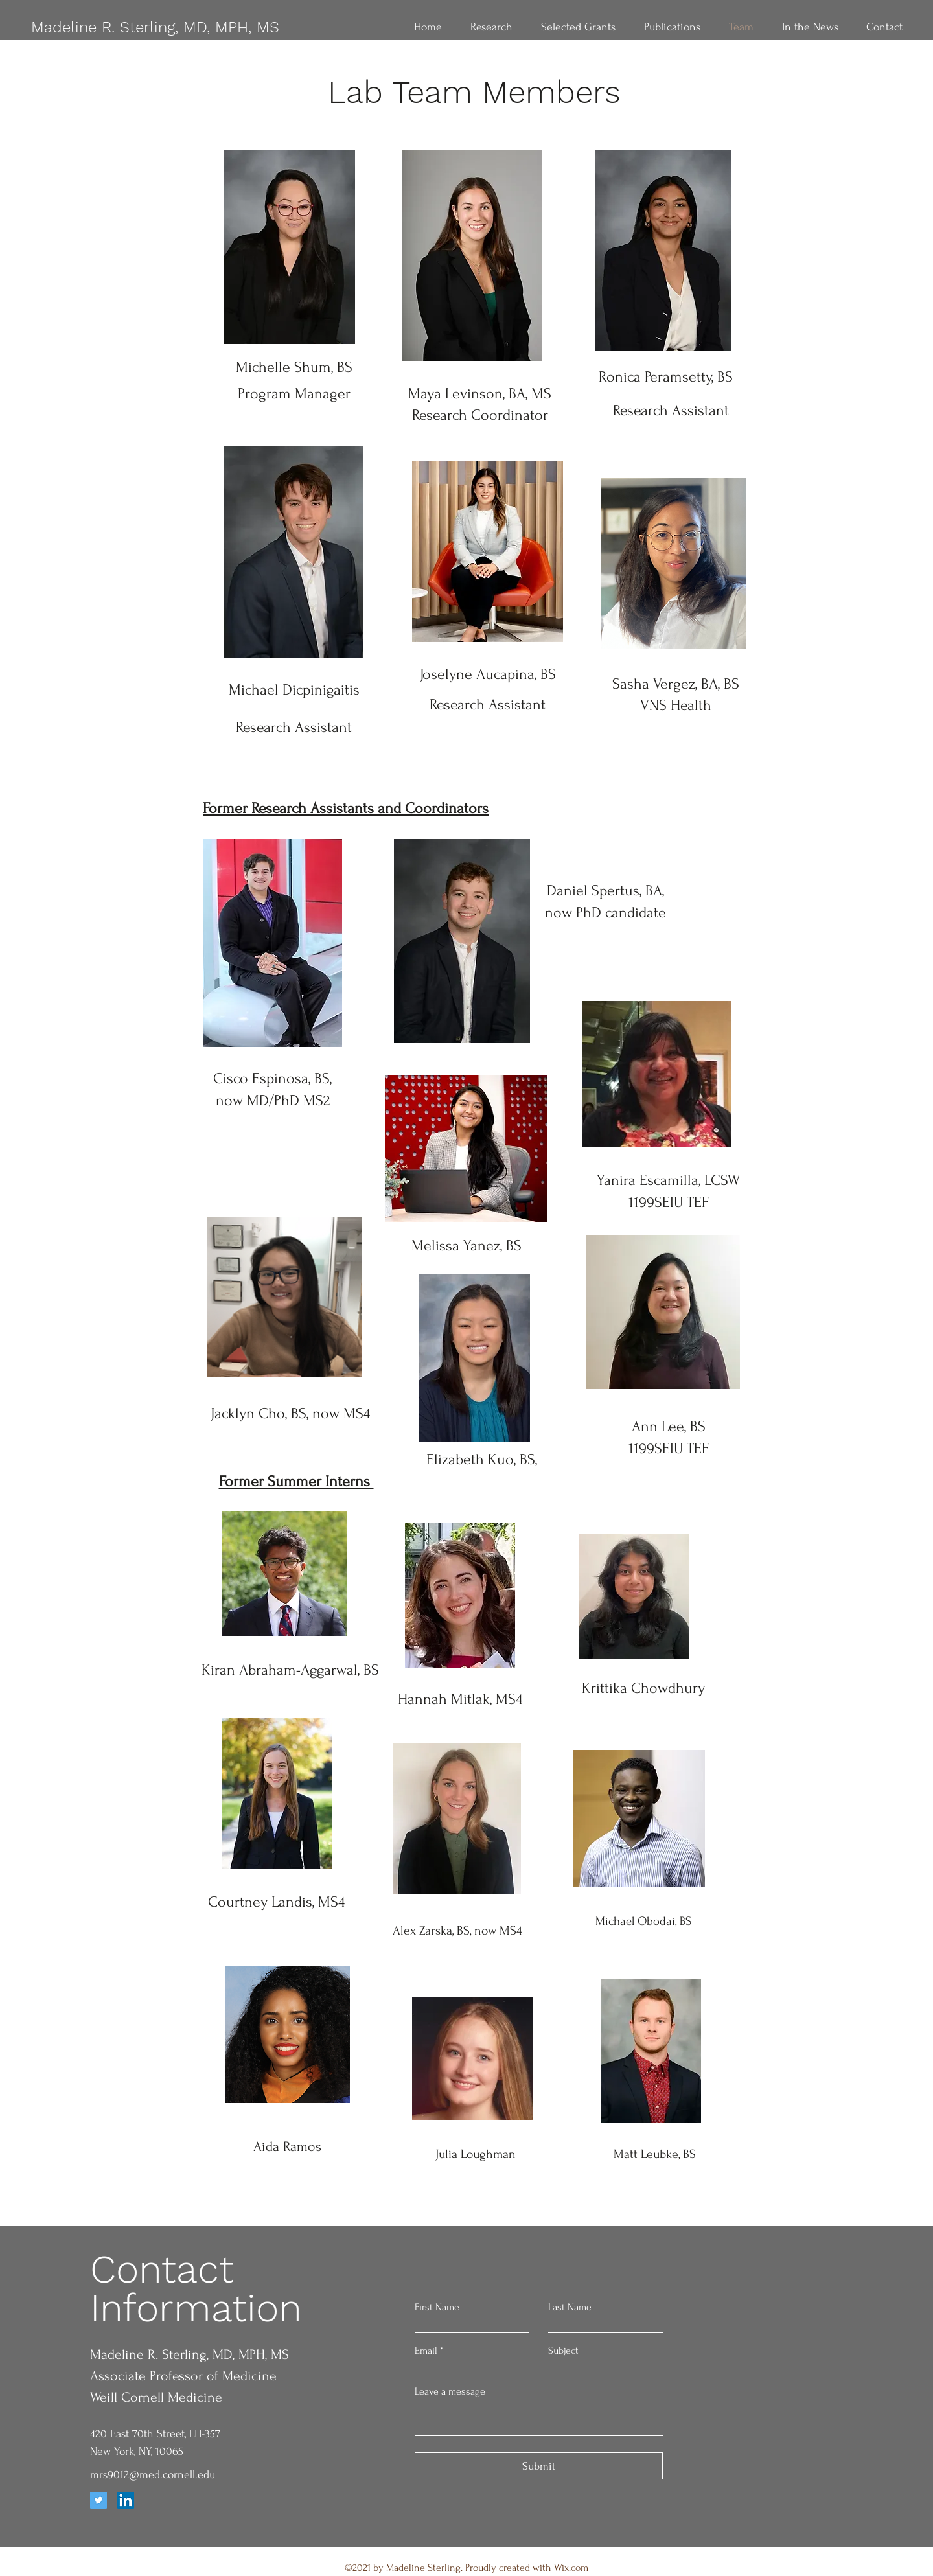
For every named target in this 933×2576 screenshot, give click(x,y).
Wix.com (571, 2567)
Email (426, 2350)
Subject (563, 2350)
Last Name (570, 2307)
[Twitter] (98, 2500)
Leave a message (450, 2391)
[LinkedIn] (125, 2500)
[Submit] (539, 2465)
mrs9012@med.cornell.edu (152, 2474)
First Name (437, 2307)
